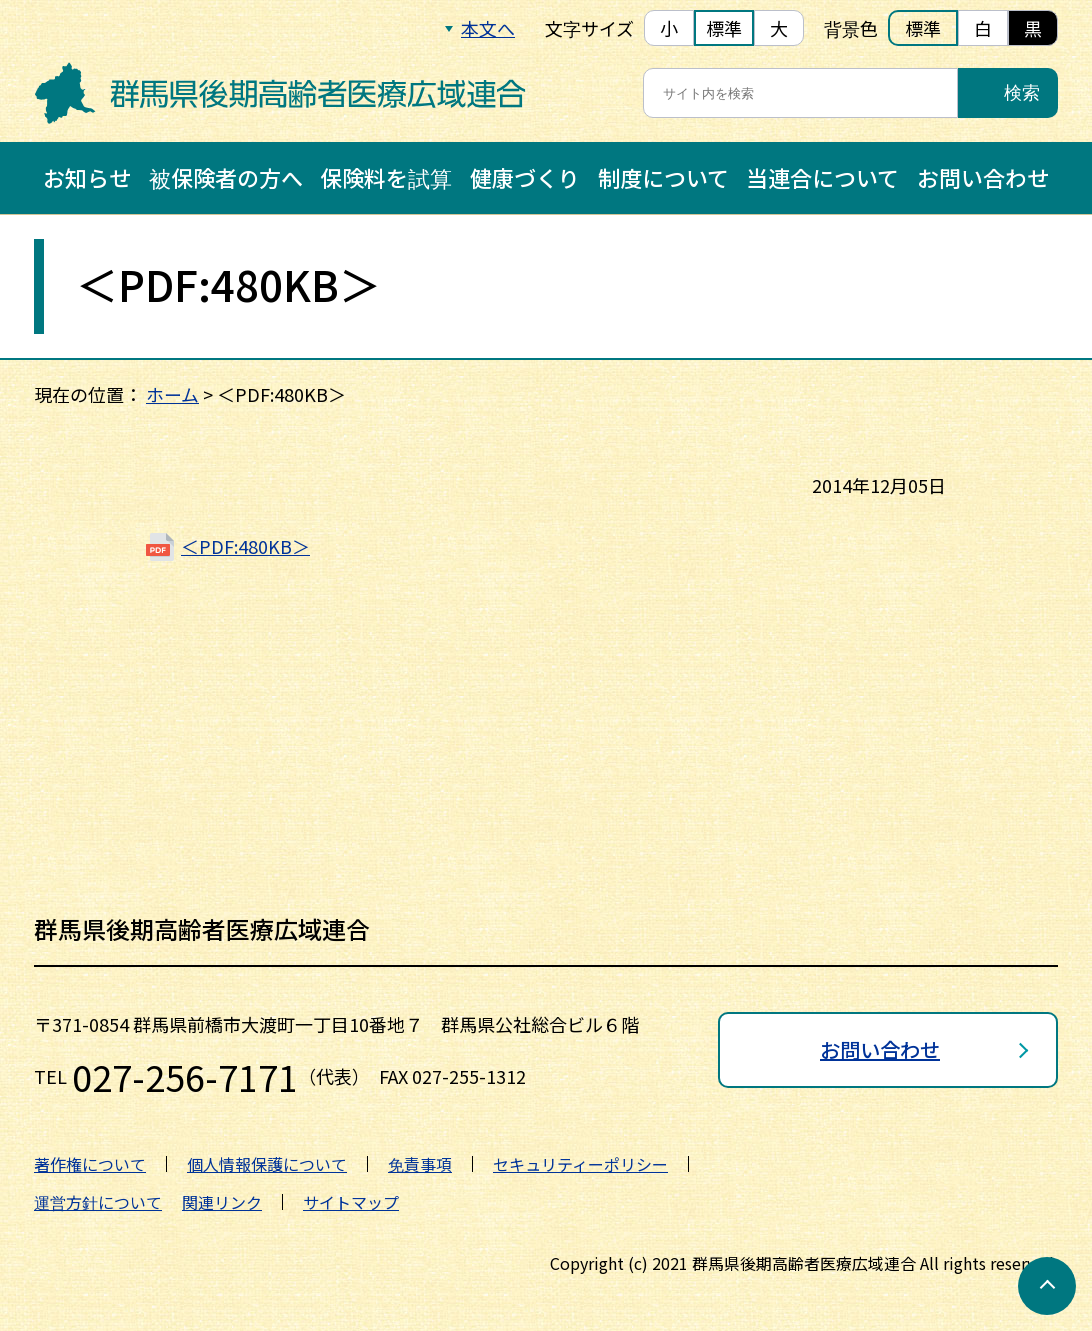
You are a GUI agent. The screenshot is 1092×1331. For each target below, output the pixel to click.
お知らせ (87, 177)
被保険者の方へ (226, 177)
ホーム (172, 394)
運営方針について (98, 1202)
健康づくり (525, 177)
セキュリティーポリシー (580, 1164)
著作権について (90, 1164)
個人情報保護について (267, 1164)
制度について (663, 177)
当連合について (822, 177)
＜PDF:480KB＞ (245, 546)
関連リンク (222, 1202)
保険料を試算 (386, 177)
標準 (724, 28)
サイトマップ (351, 1202)
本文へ (488, 28)
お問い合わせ (983, 177)
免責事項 (420, 1164)
